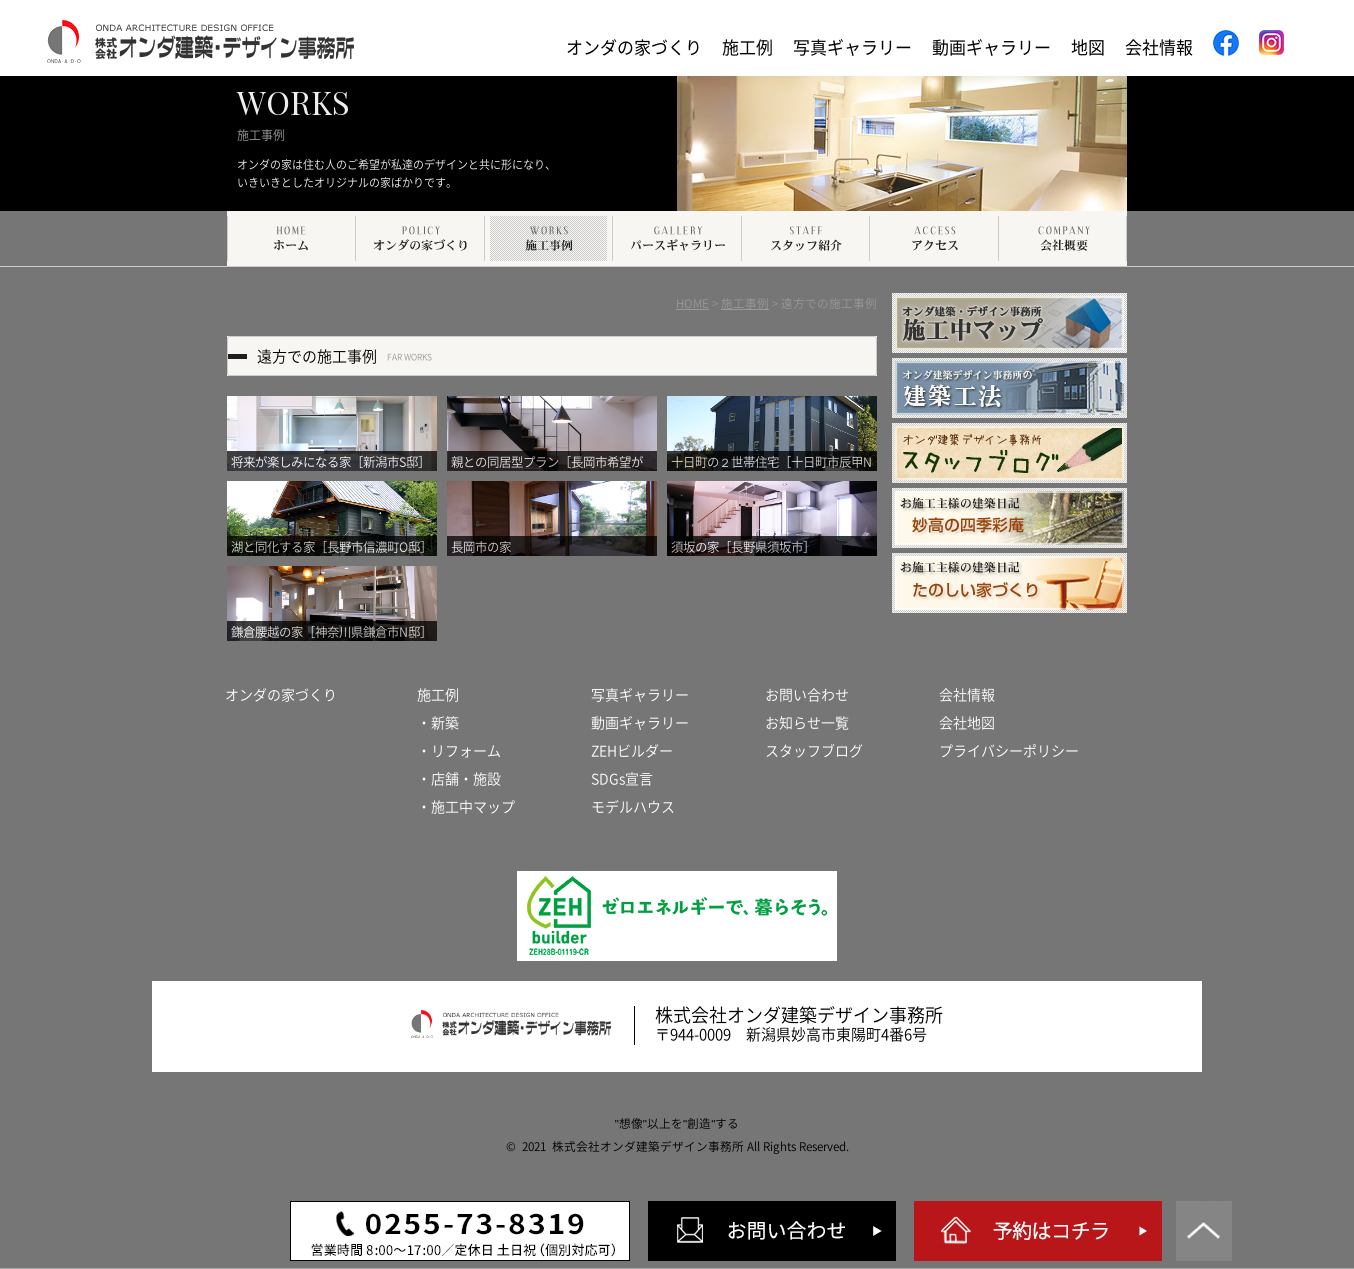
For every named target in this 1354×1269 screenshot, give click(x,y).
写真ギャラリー (852, 47)
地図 (1088, 47)
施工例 (747, 47)
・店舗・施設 (459, 779)
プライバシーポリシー (1009, 751)
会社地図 (967, 723)
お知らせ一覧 (807, 723)
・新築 (438, 723)
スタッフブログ (814, 751)
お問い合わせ (807, 695)
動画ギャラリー (991, 47)
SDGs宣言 (622, 779)
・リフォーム (459, 751)
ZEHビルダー (632, 751)
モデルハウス (633, 807)
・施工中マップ (466, 807)
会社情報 (1159, 47)
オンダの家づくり (634, 47)
